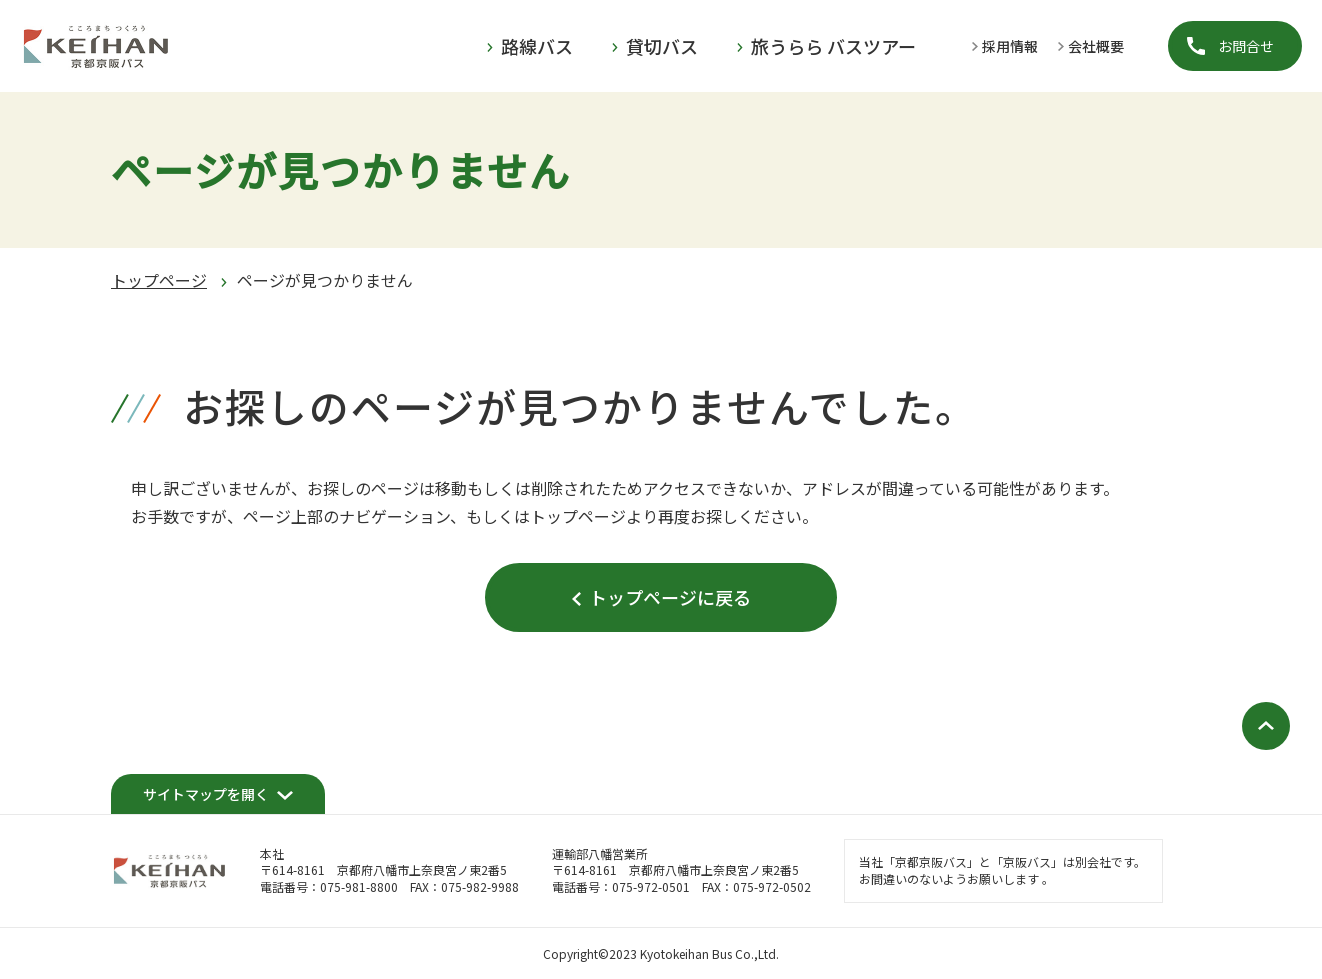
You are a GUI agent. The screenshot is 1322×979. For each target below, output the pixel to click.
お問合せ (1246, 46)
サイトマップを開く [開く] (206, 794)
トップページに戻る (670, 597)
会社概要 (1096, 46)
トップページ (159, 280)
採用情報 (1010, 46)
